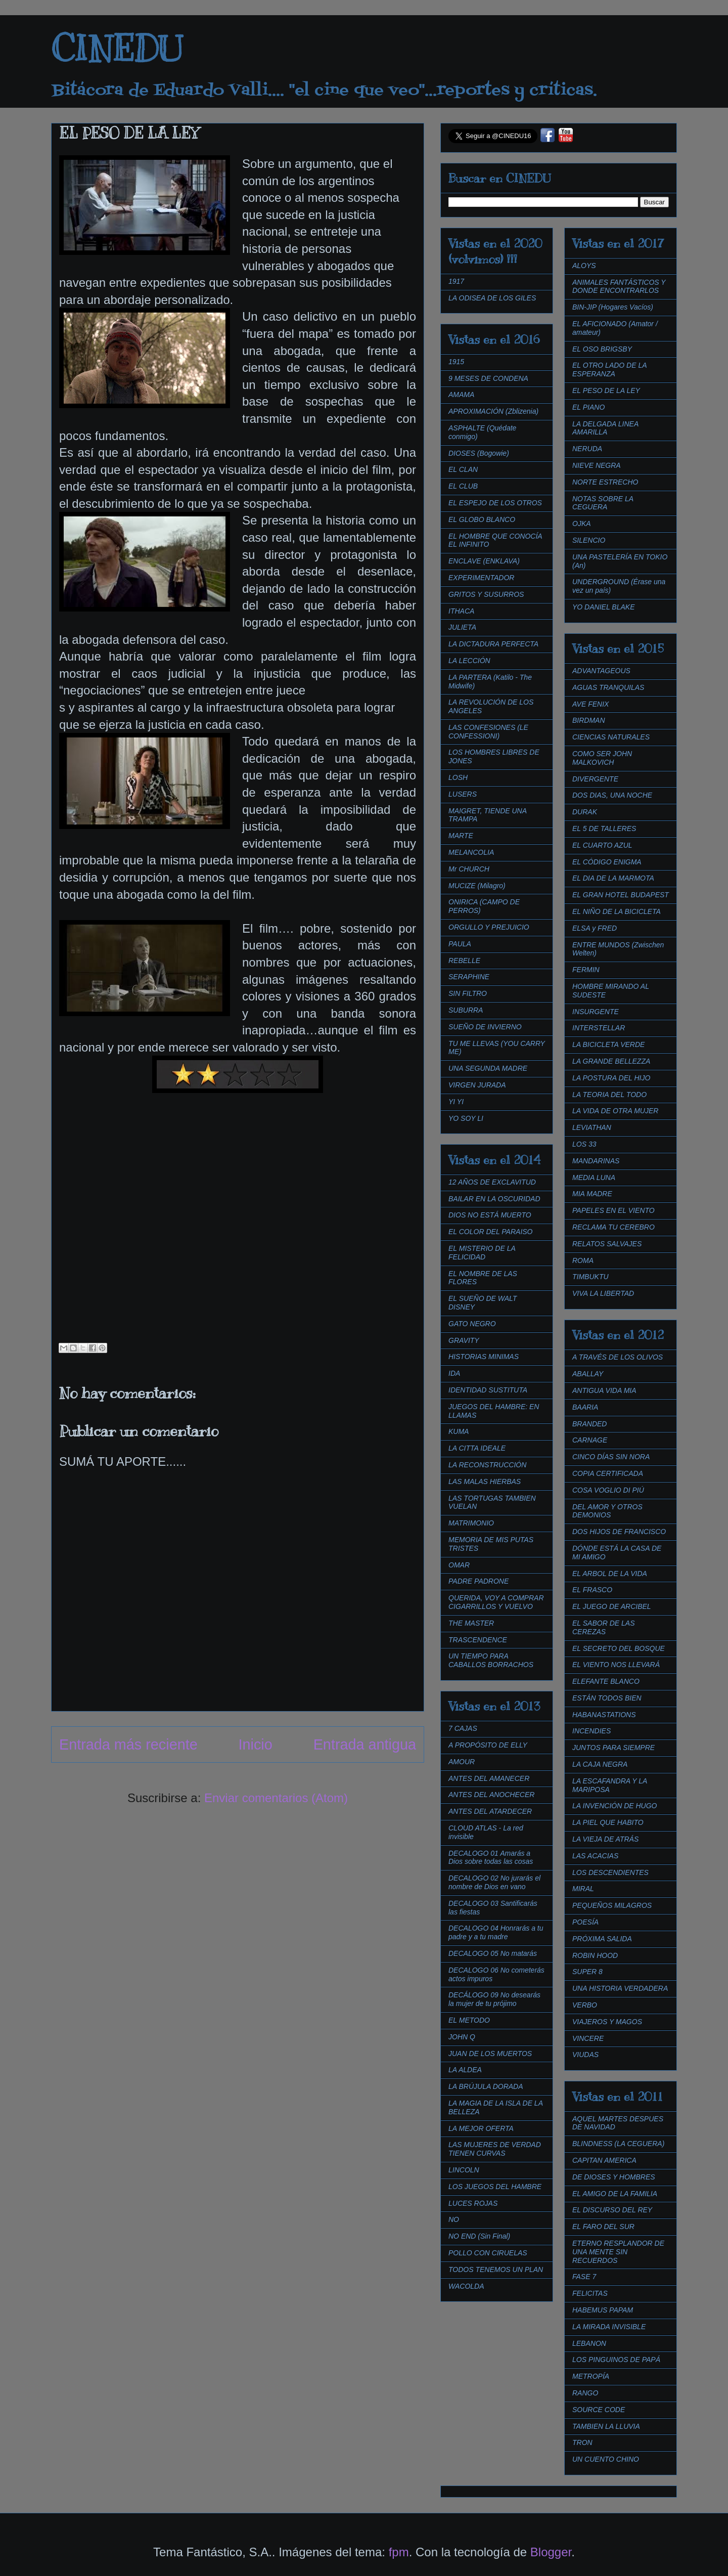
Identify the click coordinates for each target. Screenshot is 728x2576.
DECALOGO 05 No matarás (492, 1953)
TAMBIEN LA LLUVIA (606, 2426)
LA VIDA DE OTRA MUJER (615, 1111)
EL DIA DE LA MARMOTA (613, 878)
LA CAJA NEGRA (599, 1764)
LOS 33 (584, 1144)
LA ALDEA (465, 2070)
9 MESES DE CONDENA (488, 378)
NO (453, 2219)
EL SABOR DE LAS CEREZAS (603, 1627)
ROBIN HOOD (595, 1955)
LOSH (458, 777)
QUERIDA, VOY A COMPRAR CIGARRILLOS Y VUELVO (496, 1602)
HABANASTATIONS (604, 1715)
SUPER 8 (587, 1972)
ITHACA (461, 611)
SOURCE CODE (598, 2410)
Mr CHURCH (468, 869)
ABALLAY (587, 1374)
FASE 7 (584, 2277)
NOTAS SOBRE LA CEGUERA (602, 503)
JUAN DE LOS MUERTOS (490, 2053)
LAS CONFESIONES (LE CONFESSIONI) (488, 731)
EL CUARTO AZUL (602, 845)
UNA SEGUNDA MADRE (487, 1068)
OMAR (459, 1565)
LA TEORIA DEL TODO (609, 1094)
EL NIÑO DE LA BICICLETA (616, 911)
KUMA (458, 1431)
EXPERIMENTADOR (481, 578)
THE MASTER (471, 1623)
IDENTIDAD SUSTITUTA (487, 1390)
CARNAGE (589, 1440)
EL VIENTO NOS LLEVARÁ (616, 1665)
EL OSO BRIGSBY (602, 349)
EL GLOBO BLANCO (481, 519)
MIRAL (583, 1889)
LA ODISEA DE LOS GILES (492, 298)
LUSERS (462, 794)
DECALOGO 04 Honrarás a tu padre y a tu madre (495, 1932)
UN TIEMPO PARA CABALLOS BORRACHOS (490, 1660)
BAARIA (585, 1407)
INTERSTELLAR (598, 1028)
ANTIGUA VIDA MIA (604, 1390)
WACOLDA (466, 2286)
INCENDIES (591, 1731)
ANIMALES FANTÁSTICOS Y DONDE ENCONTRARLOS (618, 286)
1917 (456, 281)
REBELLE (464, 960)
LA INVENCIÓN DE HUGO (614, 1806)
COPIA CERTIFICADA (607, 1473)
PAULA (459, 944)
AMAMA (461, 394)
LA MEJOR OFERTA (481, 2128)
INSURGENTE (595, 1012)
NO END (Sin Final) (479, 2236)
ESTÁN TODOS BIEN (607, 1698)
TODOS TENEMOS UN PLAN (495, 2269)
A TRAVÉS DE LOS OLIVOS (617, 1357)
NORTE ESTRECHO (605, 482)
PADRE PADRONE (478, 1581)
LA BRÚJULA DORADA (485, 2086)
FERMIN (586, 970)
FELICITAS (590, 2293)
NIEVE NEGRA (596, 465)
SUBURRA (465, 1010)
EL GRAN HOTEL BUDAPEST (620, 895)
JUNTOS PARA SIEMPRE (613, 1747)
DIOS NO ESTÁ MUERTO (489, 1215)
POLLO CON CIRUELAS (487, 2253)
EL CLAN (463, 469)
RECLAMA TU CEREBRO (613, 1227)
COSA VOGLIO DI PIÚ (608, 1490)
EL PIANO (588, 407)
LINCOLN (463, 2170)
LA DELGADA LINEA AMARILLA (605, 428)
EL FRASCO (592, 1590)
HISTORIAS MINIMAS (483, 1356)
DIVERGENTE (595, 779)
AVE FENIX (590, 704)
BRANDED (589, 1424)
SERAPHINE (468, 977)
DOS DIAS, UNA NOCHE (612, 795)
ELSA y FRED (594, 928)
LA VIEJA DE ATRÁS (605, 1839)
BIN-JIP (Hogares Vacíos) (612, 307)
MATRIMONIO (471, 1523)
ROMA (583, 1260)
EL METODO (469, 2020)
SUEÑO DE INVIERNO (485, 1027)
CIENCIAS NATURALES (611, 737)
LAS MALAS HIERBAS (484, 1481)
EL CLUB (463, 486)
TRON (582, 2442)
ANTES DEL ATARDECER (490, 1811)
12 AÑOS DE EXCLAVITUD (492, 1182)
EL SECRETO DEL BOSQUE (618, 1648)
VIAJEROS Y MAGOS (607, 2022)
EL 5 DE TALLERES (604, 828)
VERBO (584, 2005)
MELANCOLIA (471, 852)
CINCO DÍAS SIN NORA (611, 1457)
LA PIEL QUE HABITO (608, 1822)
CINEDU (117, 49)
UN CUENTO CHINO (605, 2459)
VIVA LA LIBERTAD (603, 1293)
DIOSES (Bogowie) (478, 453)
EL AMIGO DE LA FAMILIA (614, 2194)
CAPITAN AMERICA (604, 2160)
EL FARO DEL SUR (603, 2226)
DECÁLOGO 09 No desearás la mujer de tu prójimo (494, 1999)
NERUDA (587, 449)
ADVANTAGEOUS (601, 671)
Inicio (255, 1744)
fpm (399, 2552)
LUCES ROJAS (472, 2203)
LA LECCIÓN (469, 661)
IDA (454, 1373)
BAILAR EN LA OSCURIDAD (494, 1199)
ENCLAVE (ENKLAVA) (484, 561)
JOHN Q (461, 2037)
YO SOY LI (465, 1118)
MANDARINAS (595, 1161)
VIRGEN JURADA (477, 1085)
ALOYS (584, 265)
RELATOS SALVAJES (607, 1244)
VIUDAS (585, 2054)
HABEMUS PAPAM (602, 2310)
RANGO (585, 2393)
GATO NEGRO (472, 1324)
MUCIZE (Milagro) (477, 886)
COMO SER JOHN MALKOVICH (602, 758)
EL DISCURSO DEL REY (612, 2210)
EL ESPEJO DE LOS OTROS (495, 503)
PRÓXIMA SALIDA (602, 1939)
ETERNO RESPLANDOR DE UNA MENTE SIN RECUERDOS (618, 2251)
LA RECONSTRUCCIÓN (487, 1465)
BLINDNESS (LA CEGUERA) (618, 2144)
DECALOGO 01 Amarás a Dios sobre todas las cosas (490, 1857)
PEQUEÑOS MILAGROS (612, 1905)
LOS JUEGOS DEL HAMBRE (494, 2186)
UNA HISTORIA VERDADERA (620, 1988)
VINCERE (588, 2038)
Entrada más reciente (128, 1744)
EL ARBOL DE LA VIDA (609, 1573)
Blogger (550, 2552)
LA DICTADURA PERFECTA (493, 644)
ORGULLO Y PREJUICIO (488, 927)
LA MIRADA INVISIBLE (609, 2327)
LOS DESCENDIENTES (610, 1872)
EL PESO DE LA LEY (606, 390)
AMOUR (461, 1762)
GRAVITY (463, 1340)
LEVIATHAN (591, 1127)
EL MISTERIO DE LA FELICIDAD (481, 1252)
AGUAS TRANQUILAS (608, 687)
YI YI (456, 1102)
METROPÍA (590, 2376)
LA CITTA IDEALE (477, 1448)
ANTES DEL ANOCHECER (491, 1795)
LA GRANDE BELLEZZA (611, 1061)
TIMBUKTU (590, 1277)
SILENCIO (588, 540)
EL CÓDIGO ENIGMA (607, 862)
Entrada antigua (364, 1744)
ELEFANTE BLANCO (606, 1681)
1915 (456, 362)
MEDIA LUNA (593, 1177)
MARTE (460, 836)
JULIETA (462, 627)
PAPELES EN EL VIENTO (613, 1210)
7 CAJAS (462, 1728)
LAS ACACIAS (595, 1856)
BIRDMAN (588, 720)
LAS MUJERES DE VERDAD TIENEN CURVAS (494, 2149)
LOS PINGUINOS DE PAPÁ (616, 2359)
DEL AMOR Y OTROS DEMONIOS (607, 1511)
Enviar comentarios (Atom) (276, 1798)
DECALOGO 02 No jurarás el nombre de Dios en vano (494, 1882)
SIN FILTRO (467, 993)
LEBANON (589, 2343)
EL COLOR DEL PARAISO (490, 1232)
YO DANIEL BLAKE (603, 607)
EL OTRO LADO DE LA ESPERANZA (609, 369)
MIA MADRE (592, 1194)
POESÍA (585, 1922)
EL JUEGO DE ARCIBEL (611, 1606)
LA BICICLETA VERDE (608, 1044)
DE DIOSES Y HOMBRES (613, 2177)
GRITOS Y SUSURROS (486, 594)
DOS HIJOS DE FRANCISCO (619, 1531)
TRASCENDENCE (477, 1640)
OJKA (581, 523)
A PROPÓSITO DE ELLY (487, 1745)
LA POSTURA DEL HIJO (611, 1078)
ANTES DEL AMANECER (488, 1778)
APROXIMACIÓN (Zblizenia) (493, 411)
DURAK (584, 812)
